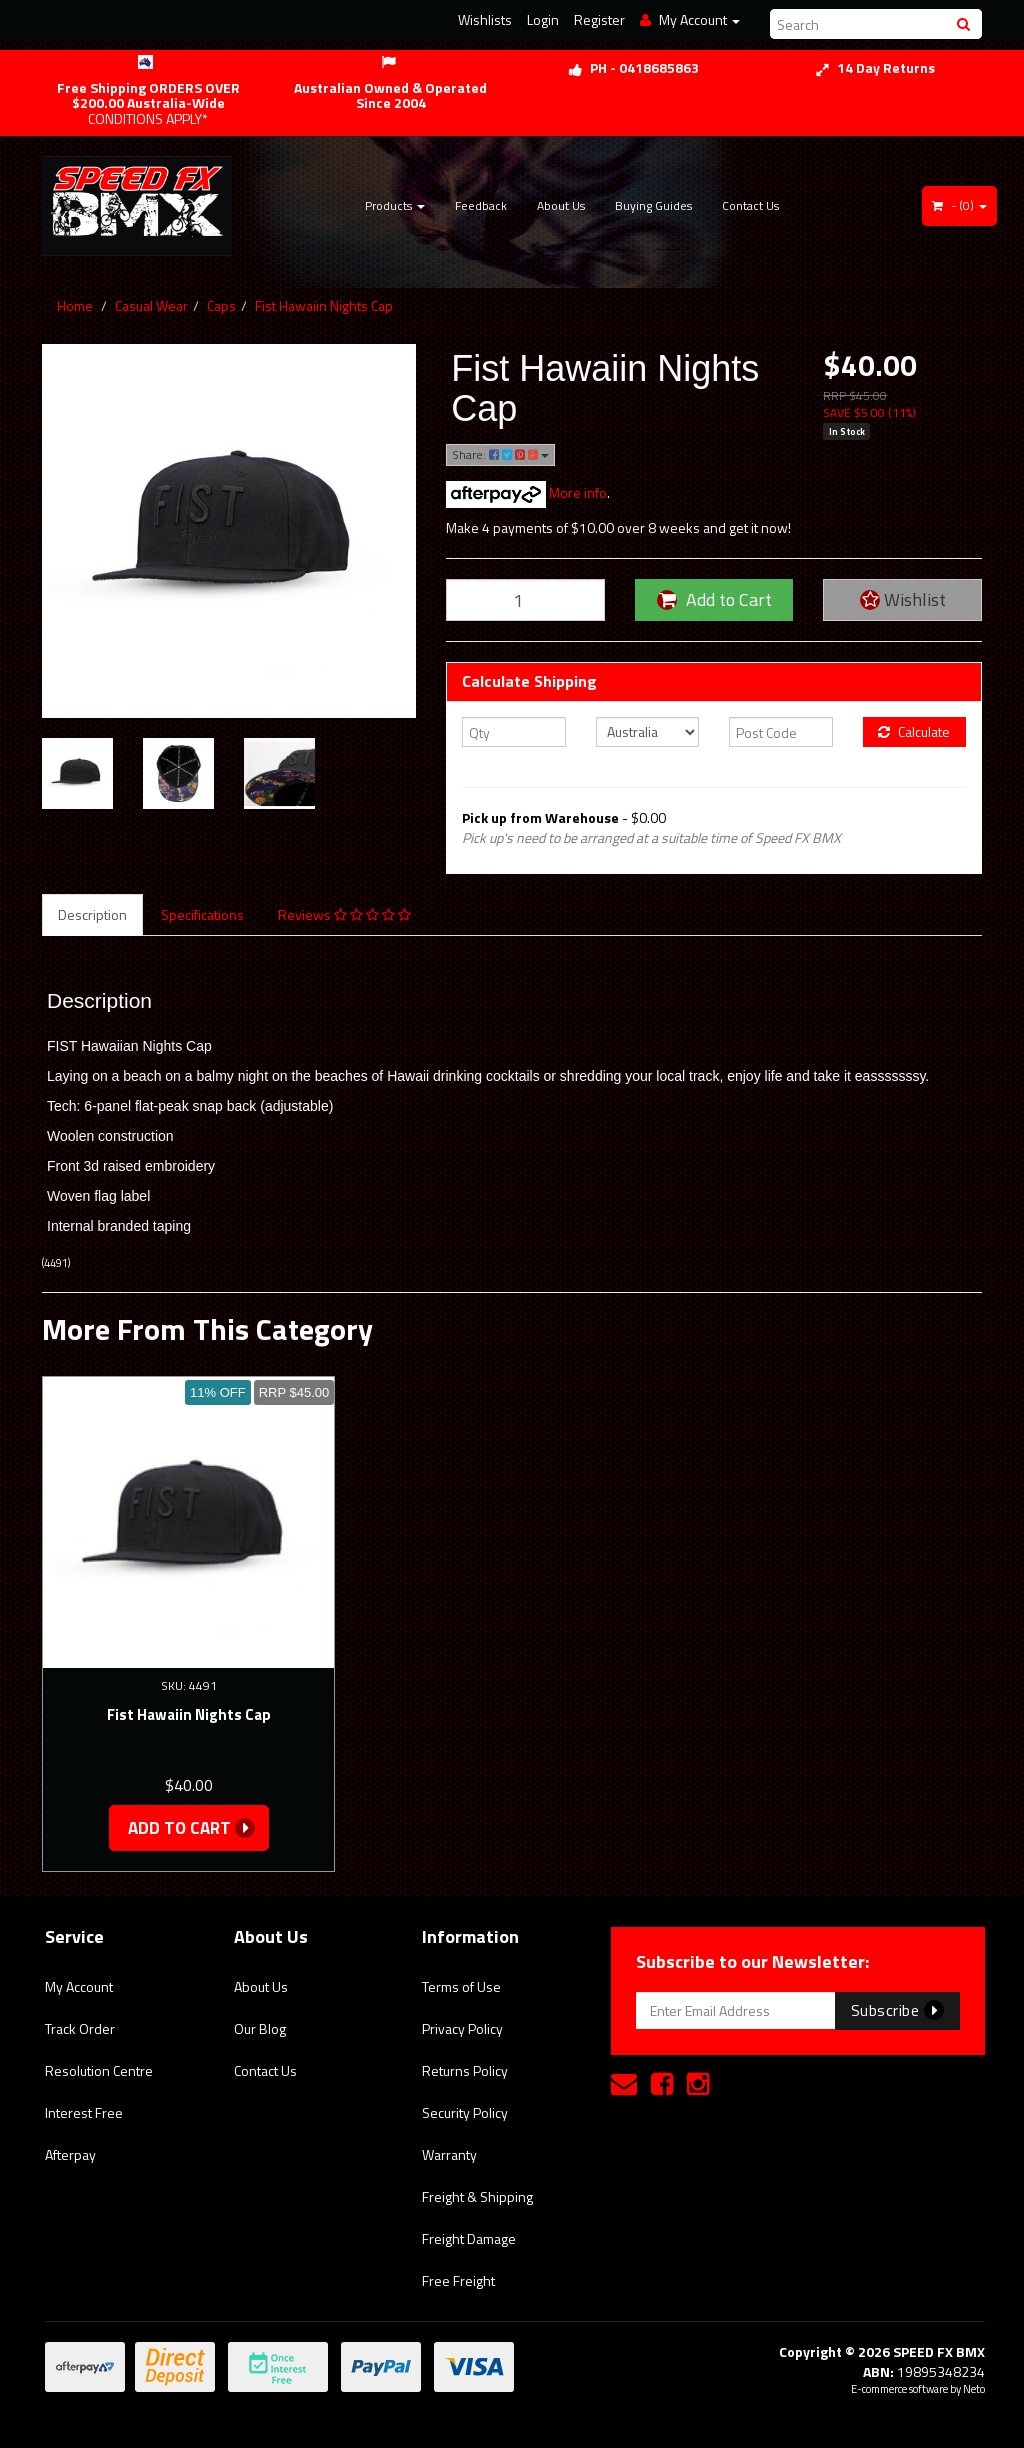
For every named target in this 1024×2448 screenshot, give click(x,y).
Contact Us (750, 205)
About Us (561, 205)
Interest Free (84, 2112)
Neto (974, 2389)
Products (395, 205)
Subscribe (897, 2010)
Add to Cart (714, 599)
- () (959, 205)
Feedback (481, 205)
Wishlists (485, 19)
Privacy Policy (462, 2028)
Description (92, 914)
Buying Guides (653, 205)
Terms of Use (461, 1986)
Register (599, 19)
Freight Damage (469, 2238)
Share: (500, 454)
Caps (221, 305)
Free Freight (458, 2280)
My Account (79, 1986)
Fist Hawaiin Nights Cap (324, 305)
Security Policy (465, 2112)
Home (75, 305)
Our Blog (260, 2028)
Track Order (80, 2028)
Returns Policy (465, 2070)
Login (543, 19)
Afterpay (70, 2154)
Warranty (449, 2154)
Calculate (914, 731)
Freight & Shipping (477, 2196)
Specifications (202, 914)
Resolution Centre (99, 2070)
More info (526, 492)
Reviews (344, 914)
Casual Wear (151, 305)
